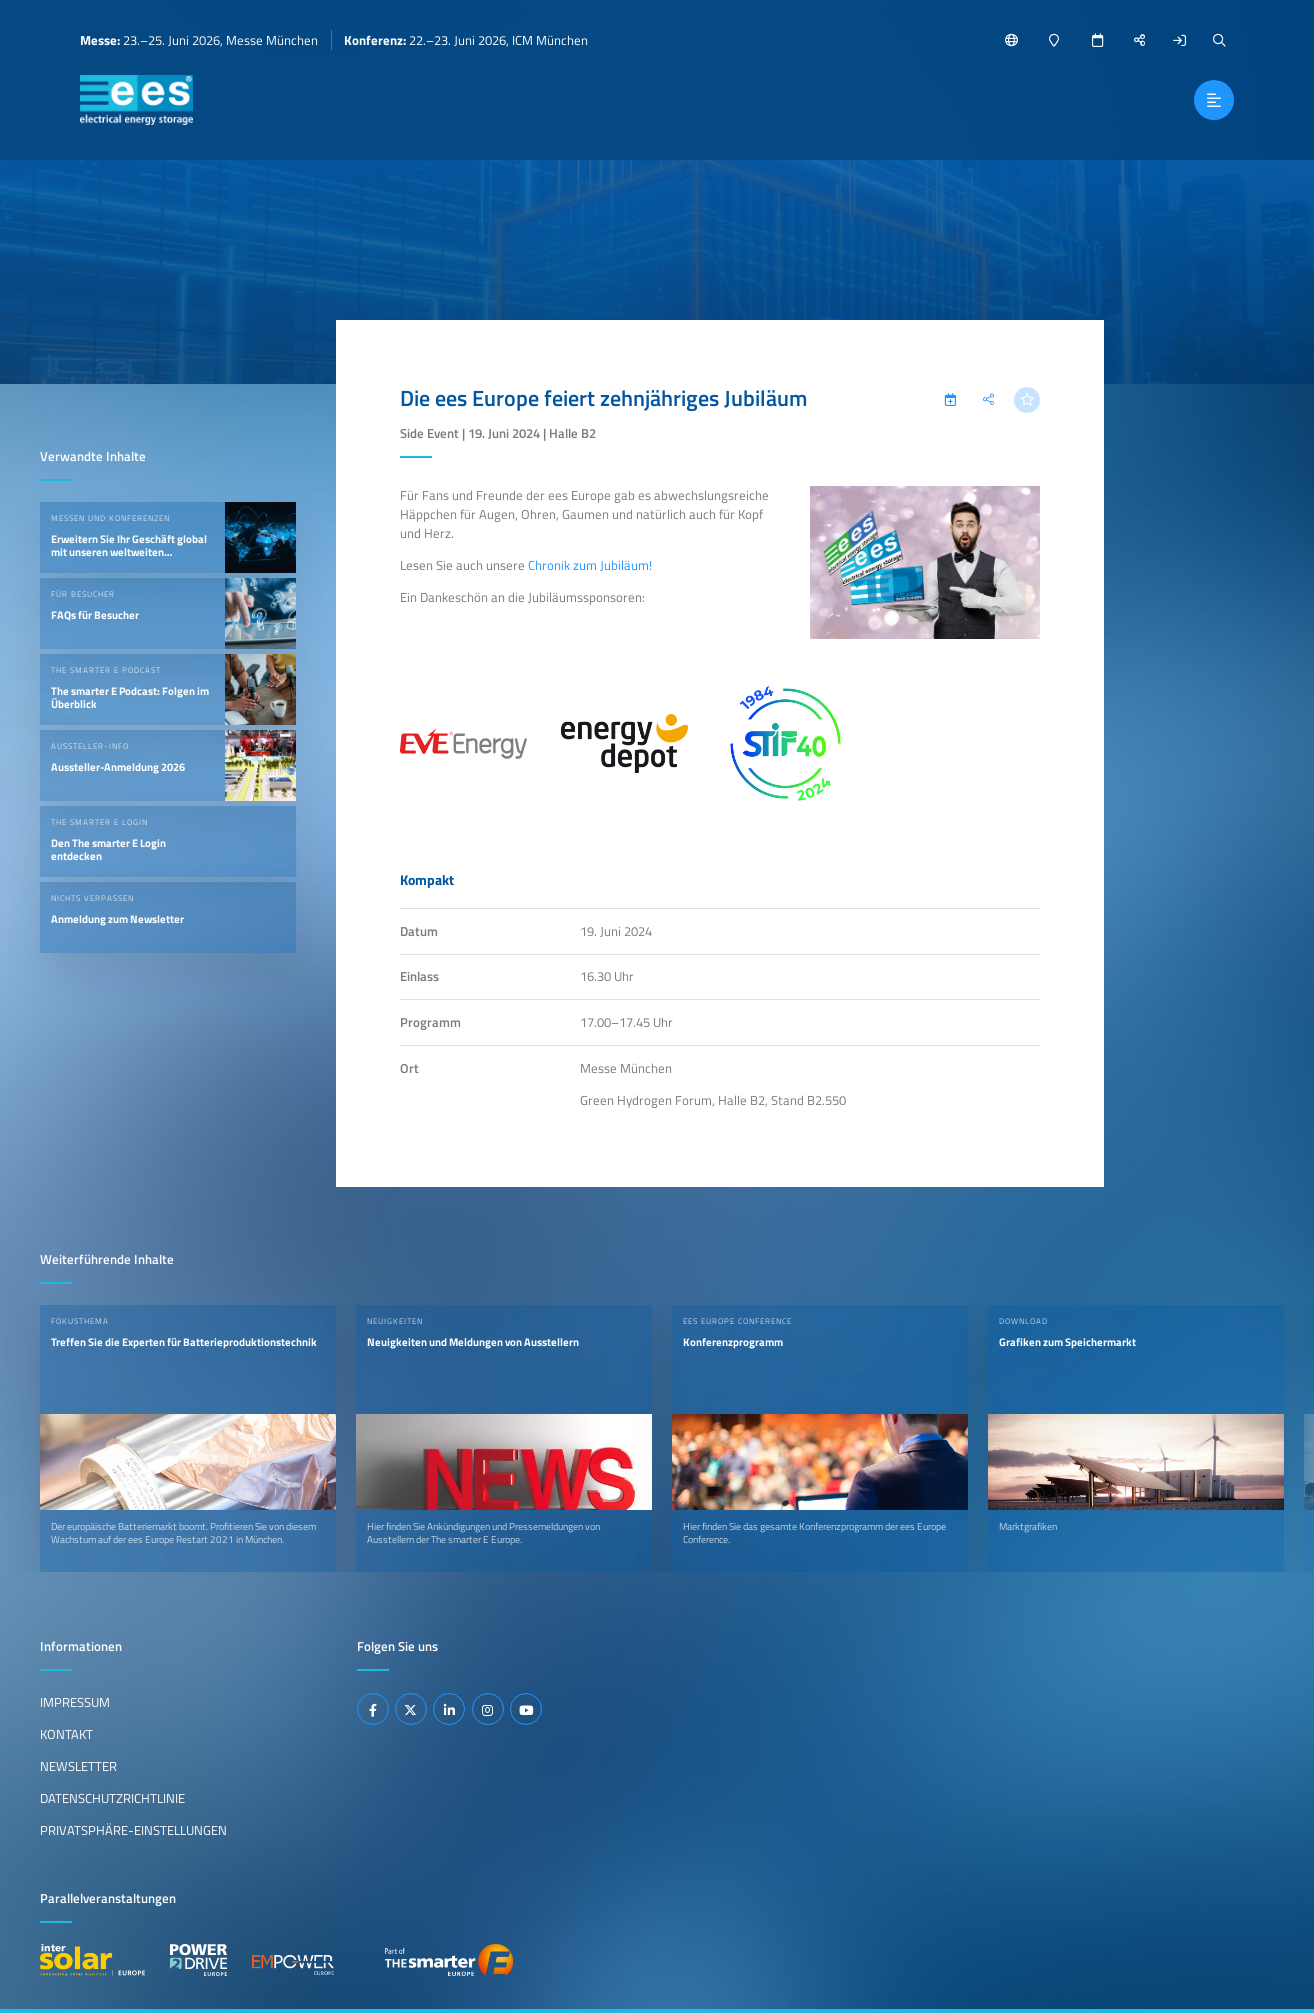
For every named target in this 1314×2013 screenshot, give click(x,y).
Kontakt (66, 1734)
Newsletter (78, 1766)
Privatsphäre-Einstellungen (133, 1830)
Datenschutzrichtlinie (112, 1798)
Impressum (75, 1702)
